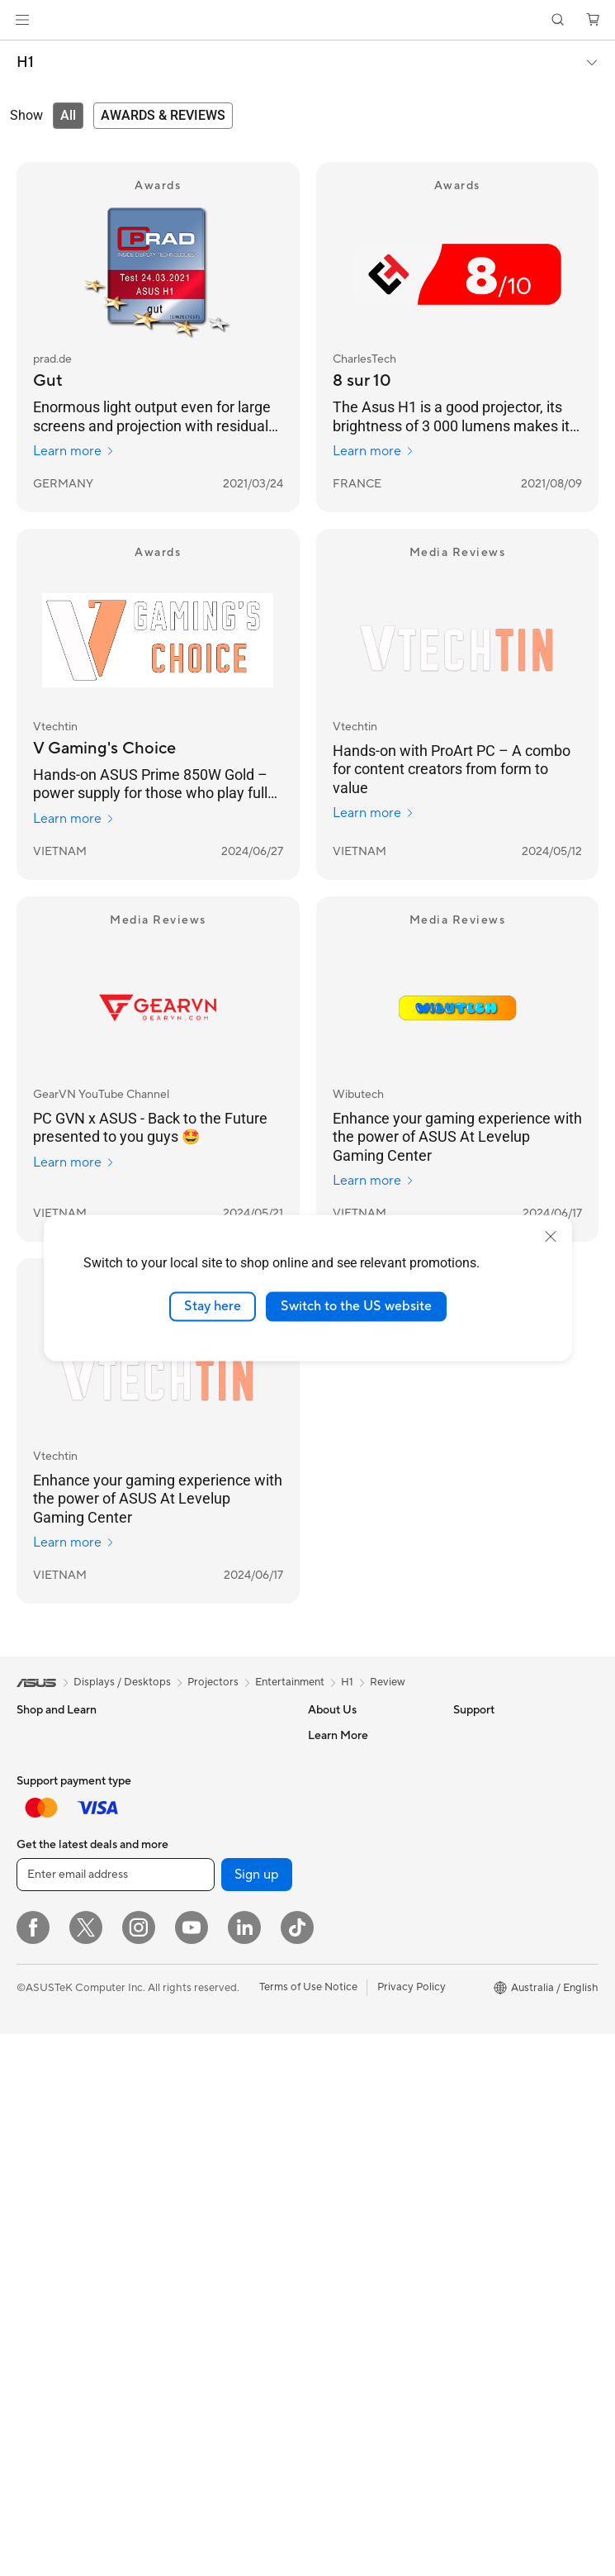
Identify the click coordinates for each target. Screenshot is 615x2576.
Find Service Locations (363, 2008)
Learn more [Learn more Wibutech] (373, 1180)
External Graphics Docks (219, 1908)
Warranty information (360, 2182)
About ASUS (339, 1735)
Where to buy (486, 2008)
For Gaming (45, 1859)
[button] (22, 19)
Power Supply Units (206, 1834)
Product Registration (359, 2033)
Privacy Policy (411, 2529)
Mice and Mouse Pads (211, 2209)
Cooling (177, 1809)
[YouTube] (191, 2469)
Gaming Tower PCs (63, 2158)
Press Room (337, 1858)
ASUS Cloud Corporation (370, 1908)
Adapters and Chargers (215, 2258)
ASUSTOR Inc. (343, 1883)
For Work (39, 1785)
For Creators (48, 1810)
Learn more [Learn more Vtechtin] (74, 818)
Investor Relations (352, 1809)
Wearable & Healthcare (73, 1959)
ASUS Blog (480, 1958)
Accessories (46, 1884)
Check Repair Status (358, 1983)
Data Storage (191, 1883)
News (321, 1784)
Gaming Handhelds (63, 2009)
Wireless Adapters (203, 2071)
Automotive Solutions (506, 1909)
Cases (173, 1784)
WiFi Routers (190, 2008)
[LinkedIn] (244, 2469)
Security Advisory (351, 2107)
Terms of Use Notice (308, 2529)
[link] (307, 20)
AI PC (467, 1810)
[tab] (68, 115)
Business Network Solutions (202, 2127)
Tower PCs (43, 2134)
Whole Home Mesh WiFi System (217, 2040)
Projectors (42, 2084)
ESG (464, 1735)
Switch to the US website (356, 1306)
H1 (25, 63)
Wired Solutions (197, 2096)
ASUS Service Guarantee (368, 2206)
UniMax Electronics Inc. (365, 1933)
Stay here (212, 1306)
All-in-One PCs (52, 2109)
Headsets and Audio (207, 2234)
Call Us (325, 2082)
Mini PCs (38, 2183)
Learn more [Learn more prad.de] (74, 451)
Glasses (35, 2233)
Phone (32, 1935)
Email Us (329, 2058)
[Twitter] (85, 2469)
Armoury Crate (490, 2058)
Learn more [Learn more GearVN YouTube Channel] (74, 1162)
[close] (550, 1236)
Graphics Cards (196, 1759)
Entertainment (289, 1682)
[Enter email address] (116, 2416)
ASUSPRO (479, 1884)
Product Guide (488, 1983)
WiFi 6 (173, 1983)
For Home (41, 1760)
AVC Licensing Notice (506, 1934)
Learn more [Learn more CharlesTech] (373, 451)
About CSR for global (360, 1834)
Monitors (39, 2059)
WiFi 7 (173, 1958)
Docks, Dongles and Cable (222, 2283)
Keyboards (185, 2184)
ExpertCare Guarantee (363, 2231)
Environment (484, 1759)
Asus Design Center (501, 1859)
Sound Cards (190, 1858)
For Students (48, 1835)
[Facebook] (33, 2469)
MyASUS (330, 2157)
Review (387, 1682)
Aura (464, 2082)
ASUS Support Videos (362, 2132)
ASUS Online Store (499, 2033)
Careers (327, 1759)
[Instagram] (138, 2469)
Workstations (49, 2208)
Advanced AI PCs (495, 1835)
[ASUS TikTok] (297, 2469)
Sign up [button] (256, 2416)
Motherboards (194, 1735)
